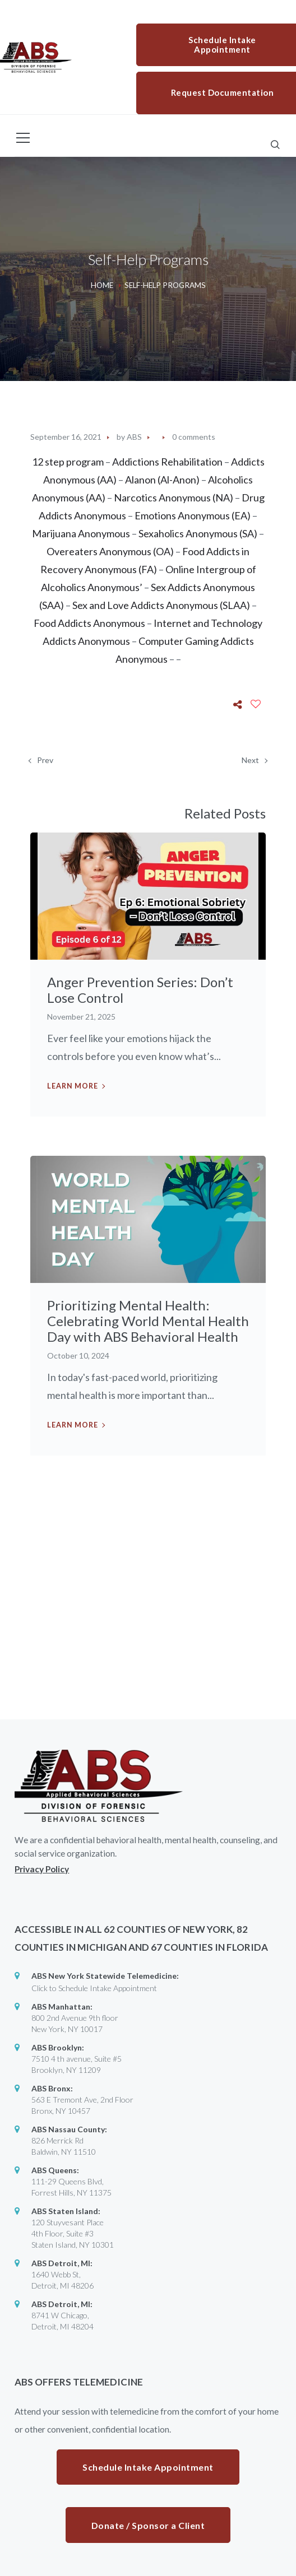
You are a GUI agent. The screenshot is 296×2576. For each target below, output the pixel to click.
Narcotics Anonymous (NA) (173, 497)
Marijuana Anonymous (81, 533)
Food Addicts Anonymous (89, 623)
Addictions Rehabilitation (167, 461)
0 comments (193, 436)
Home (102, 285)
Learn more (72, 1086)
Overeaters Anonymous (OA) (110, 551)
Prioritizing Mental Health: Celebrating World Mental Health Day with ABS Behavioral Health (148, 1321)
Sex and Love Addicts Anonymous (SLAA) (161, 605)
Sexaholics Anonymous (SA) (197, 533)
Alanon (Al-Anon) (163, 479)
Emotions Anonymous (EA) (193, 515)
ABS (134, 436)
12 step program (68, 461)
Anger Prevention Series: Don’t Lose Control (140, 990)
